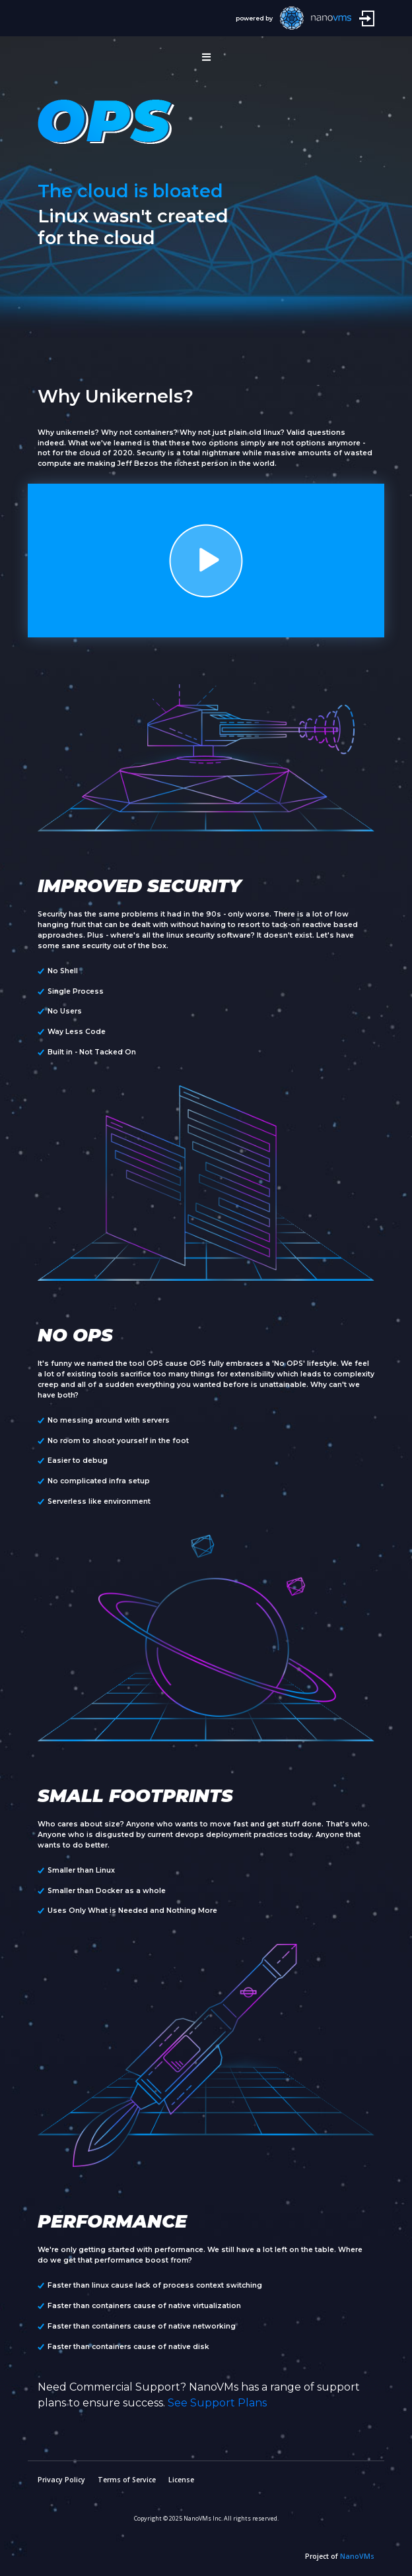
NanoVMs (357, 2556)
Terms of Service (127, 2479)
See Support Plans (217, 2403)
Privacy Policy (61, 2479)
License (181, 2479)
